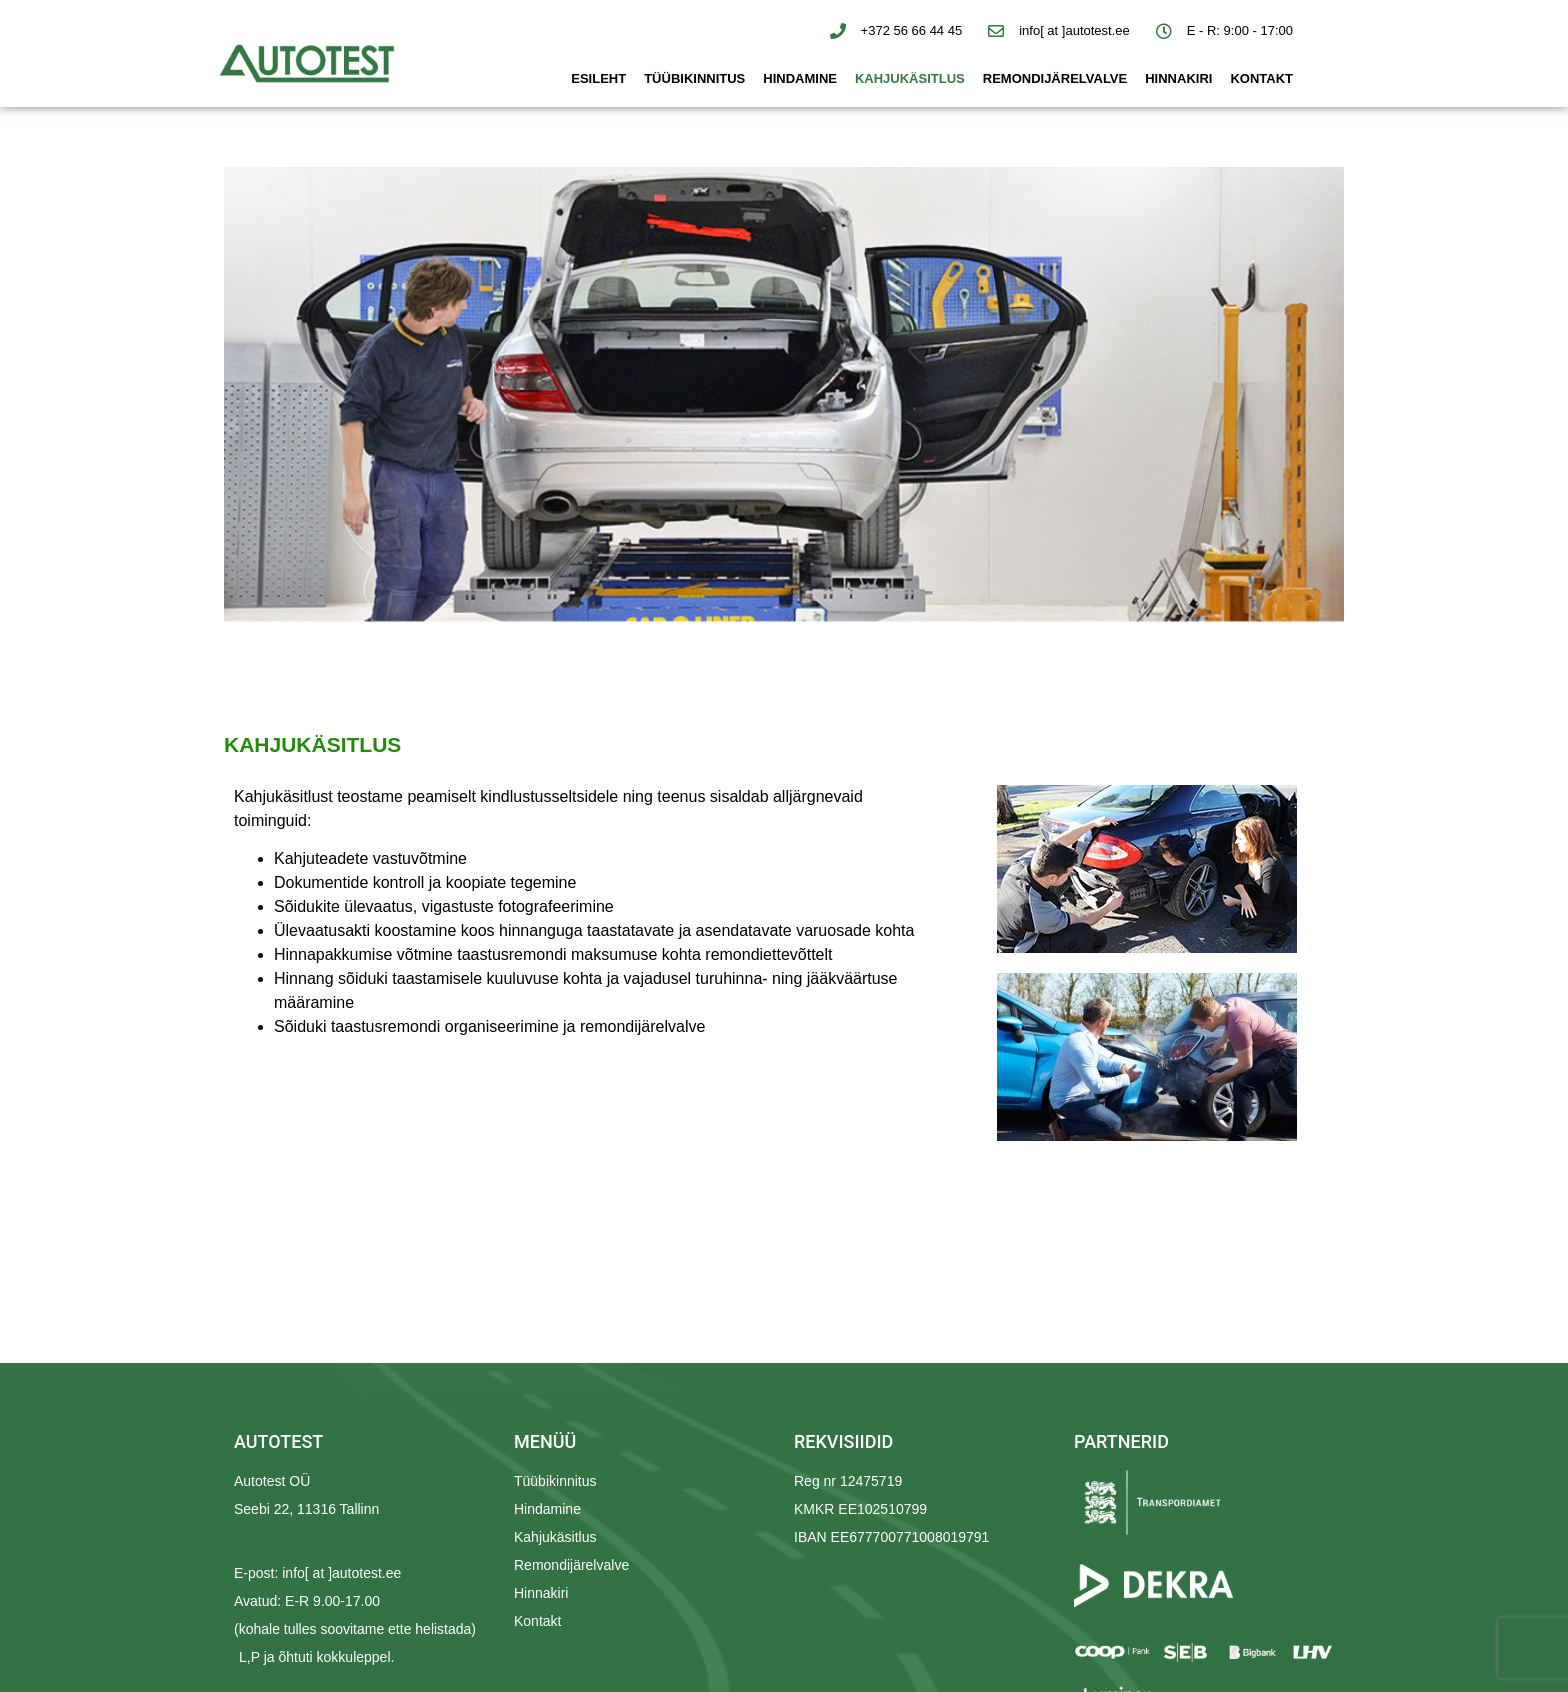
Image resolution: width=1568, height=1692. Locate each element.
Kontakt (1261, 78)
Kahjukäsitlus (910, 78)
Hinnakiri (1178, 78)
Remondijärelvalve (1055, 78)
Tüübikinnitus (694, 78)
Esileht (598, 78)
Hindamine (800, 78)
